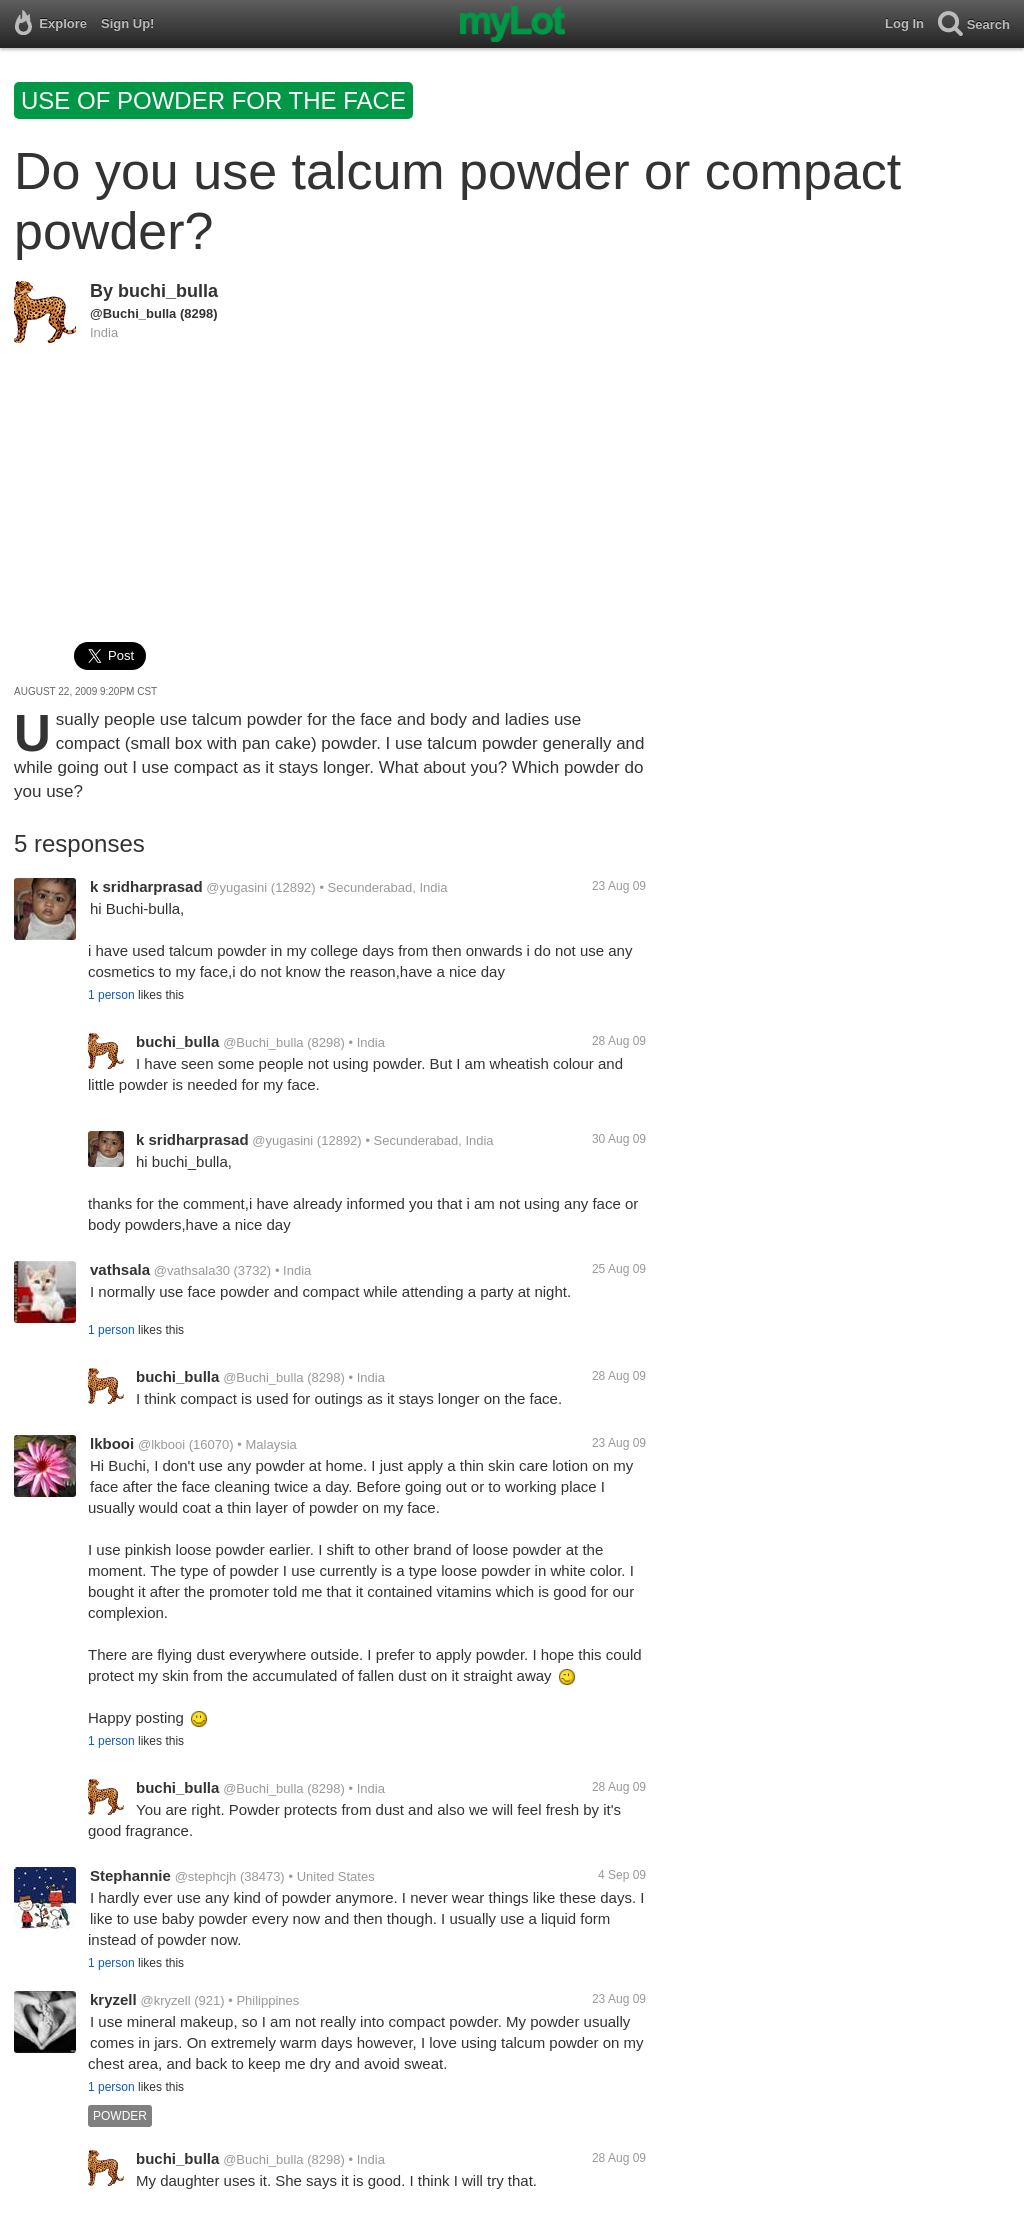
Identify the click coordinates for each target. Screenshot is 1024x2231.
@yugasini (236, 887)
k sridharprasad (146, 886)
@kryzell (165, 2000)
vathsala (120, 1269)
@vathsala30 (192, 1270)
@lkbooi (161, 1444)
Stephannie (130, 1875)
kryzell (113, 1999)
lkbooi (112, 1443)
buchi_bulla (168, 291)
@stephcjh (206, 1876)
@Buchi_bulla (133, 313)
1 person (111, 995)
